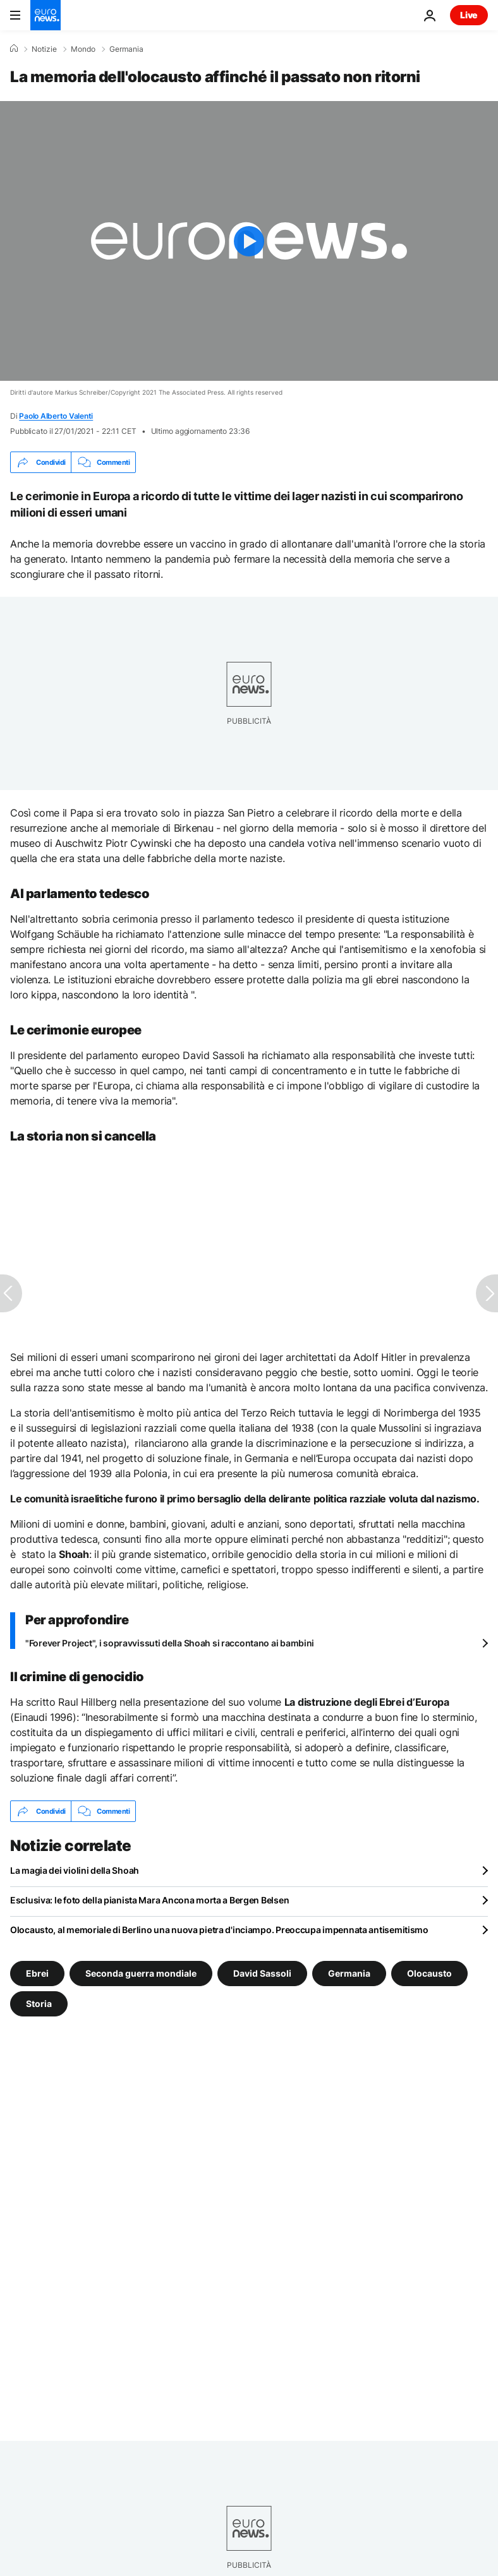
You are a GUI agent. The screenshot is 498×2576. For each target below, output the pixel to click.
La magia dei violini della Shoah (74, 1870)
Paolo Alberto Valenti (56, 416)
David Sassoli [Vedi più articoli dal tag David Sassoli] (262, 1973)
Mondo (83, 49)
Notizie (44, 49)
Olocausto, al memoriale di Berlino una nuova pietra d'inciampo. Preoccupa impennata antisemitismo (219, 1929)
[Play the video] (249, 241)
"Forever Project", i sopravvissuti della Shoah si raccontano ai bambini (169, 1643)
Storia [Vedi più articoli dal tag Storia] (39, 2003)
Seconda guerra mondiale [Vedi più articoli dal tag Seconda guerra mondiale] (141, 1973)
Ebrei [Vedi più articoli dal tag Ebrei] (37, 1973)
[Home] (14, 48)
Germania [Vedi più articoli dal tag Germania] (349, 1973)
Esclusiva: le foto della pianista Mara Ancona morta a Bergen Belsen (149, 1900)
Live (469, 14)
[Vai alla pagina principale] (45, 15)
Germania (126, 49)
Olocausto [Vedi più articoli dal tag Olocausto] (429, 1973)
